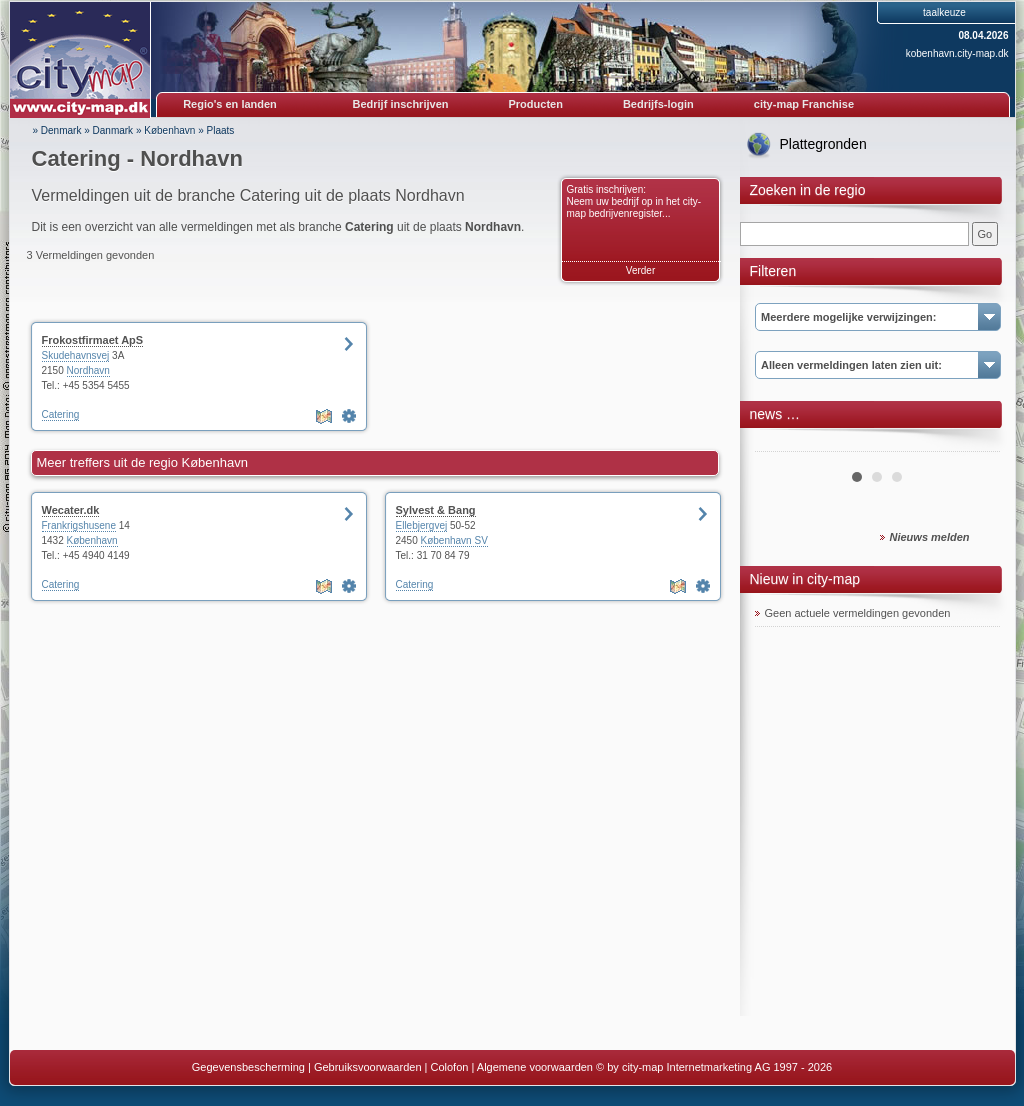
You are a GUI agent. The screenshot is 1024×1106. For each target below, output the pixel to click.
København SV (454, 540)
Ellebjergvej (422, 525)
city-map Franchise (804, 104)
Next (974, 444)
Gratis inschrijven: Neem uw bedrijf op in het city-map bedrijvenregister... (634, 201)
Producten (535, 104)
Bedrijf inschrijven (401, 104)
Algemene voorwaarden (535, 1067)
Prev (781, 444)
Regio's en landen (230, 104)
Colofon (450, 1067)
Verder (640, 270)
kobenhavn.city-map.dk (957, 53)
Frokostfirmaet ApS (93, 340)
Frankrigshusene (79, 525)
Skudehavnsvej (76, 355)
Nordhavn (88, 370)
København (169, 130)
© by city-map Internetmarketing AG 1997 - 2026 (714, 1067)
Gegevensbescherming (248, 1067)
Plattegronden (823, 144)
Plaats (221, 130)
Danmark (113, 130)
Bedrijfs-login (658, 104)
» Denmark (57, 130)
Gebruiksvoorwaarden (368, 1067)
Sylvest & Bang (436, 510)
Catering (61, 414)
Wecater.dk (71, 510)
